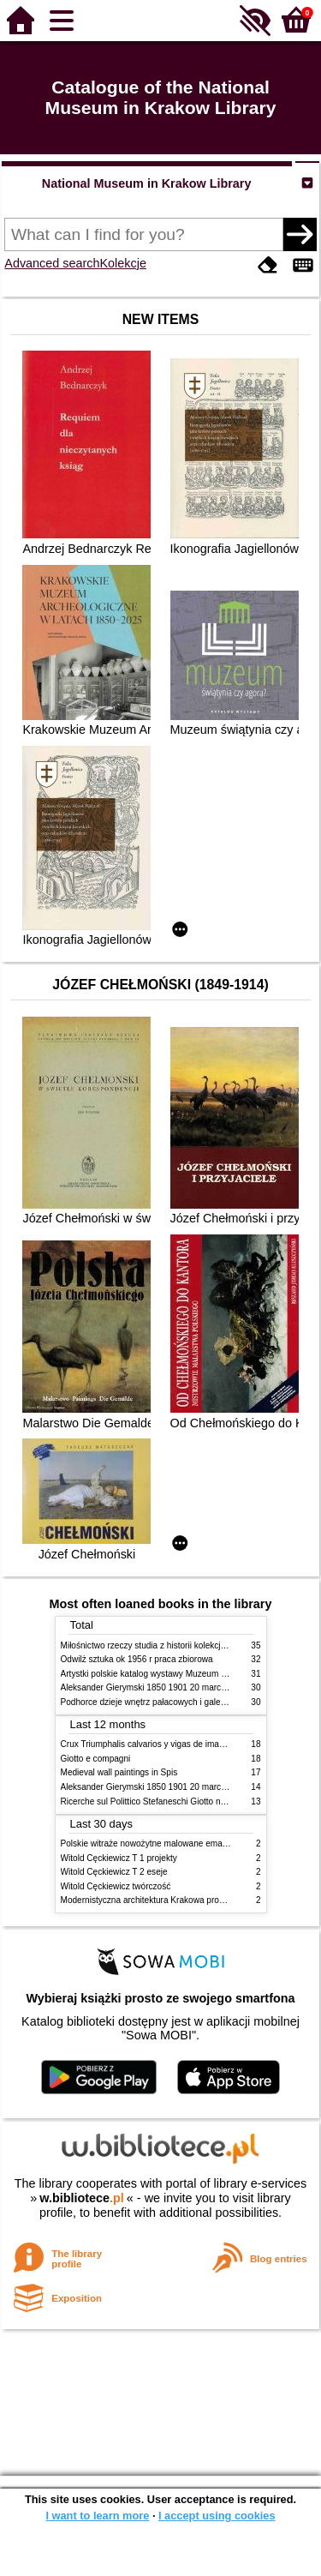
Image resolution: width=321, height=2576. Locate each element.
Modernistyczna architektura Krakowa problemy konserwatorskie (184, 1900)
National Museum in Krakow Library (147, 183)
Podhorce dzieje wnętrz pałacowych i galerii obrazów (162, 1702)
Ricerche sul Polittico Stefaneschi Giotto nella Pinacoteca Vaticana (188, 1801)
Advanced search (51, 263)
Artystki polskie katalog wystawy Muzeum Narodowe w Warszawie (187, 1673)
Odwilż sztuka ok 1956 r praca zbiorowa (137, 1659)
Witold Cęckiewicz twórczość (116, 1886)
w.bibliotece (81, 2198)
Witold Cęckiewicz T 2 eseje (114, 1871)
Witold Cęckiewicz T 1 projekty (119, 1858)
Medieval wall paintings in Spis (119, 1772)
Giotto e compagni (96, 1758)
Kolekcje (123, 263)
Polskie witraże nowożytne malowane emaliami (151, 1843)
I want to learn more (97, 2515)
